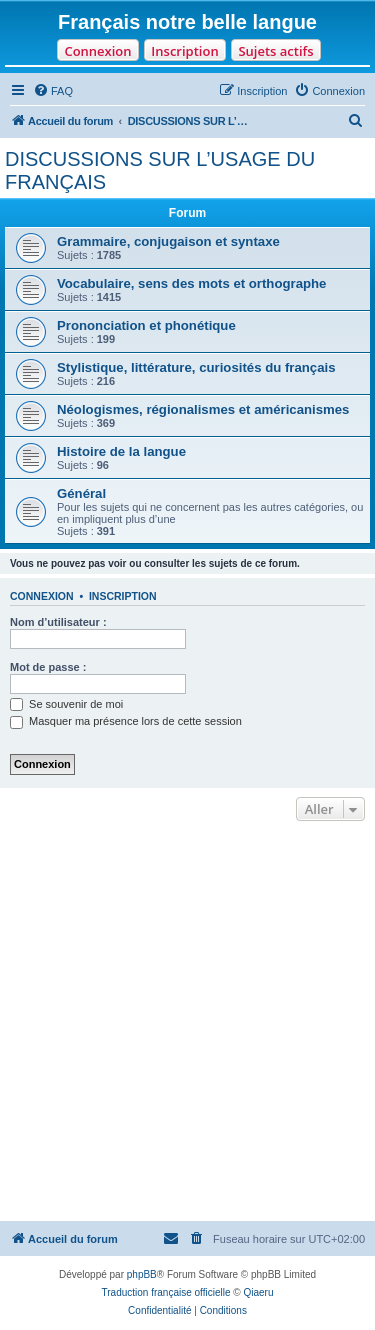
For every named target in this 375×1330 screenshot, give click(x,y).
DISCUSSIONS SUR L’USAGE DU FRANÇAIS (160, 170)
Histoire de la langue (121, 451)
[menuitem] (53, 91)
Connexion (97, 51)
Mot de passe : (48, 667)
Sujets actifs (275, 51)
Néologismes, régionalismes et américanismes (203, 409)
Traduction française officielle (166, 1292)
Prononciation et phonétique (146, 325)
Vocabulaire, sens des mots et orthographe (191, 283)
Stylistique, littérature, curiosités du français (196, 367)
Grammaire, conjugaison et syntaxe (168, 241)
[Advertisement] (187, 1023)
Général (81, 493)
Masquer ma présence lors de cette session (126, 721)
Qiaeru (258, 1292)
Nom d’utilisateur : (58, 622)
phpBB (142, 1274)
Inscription (184, 51)
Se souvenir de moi (66, 704)
